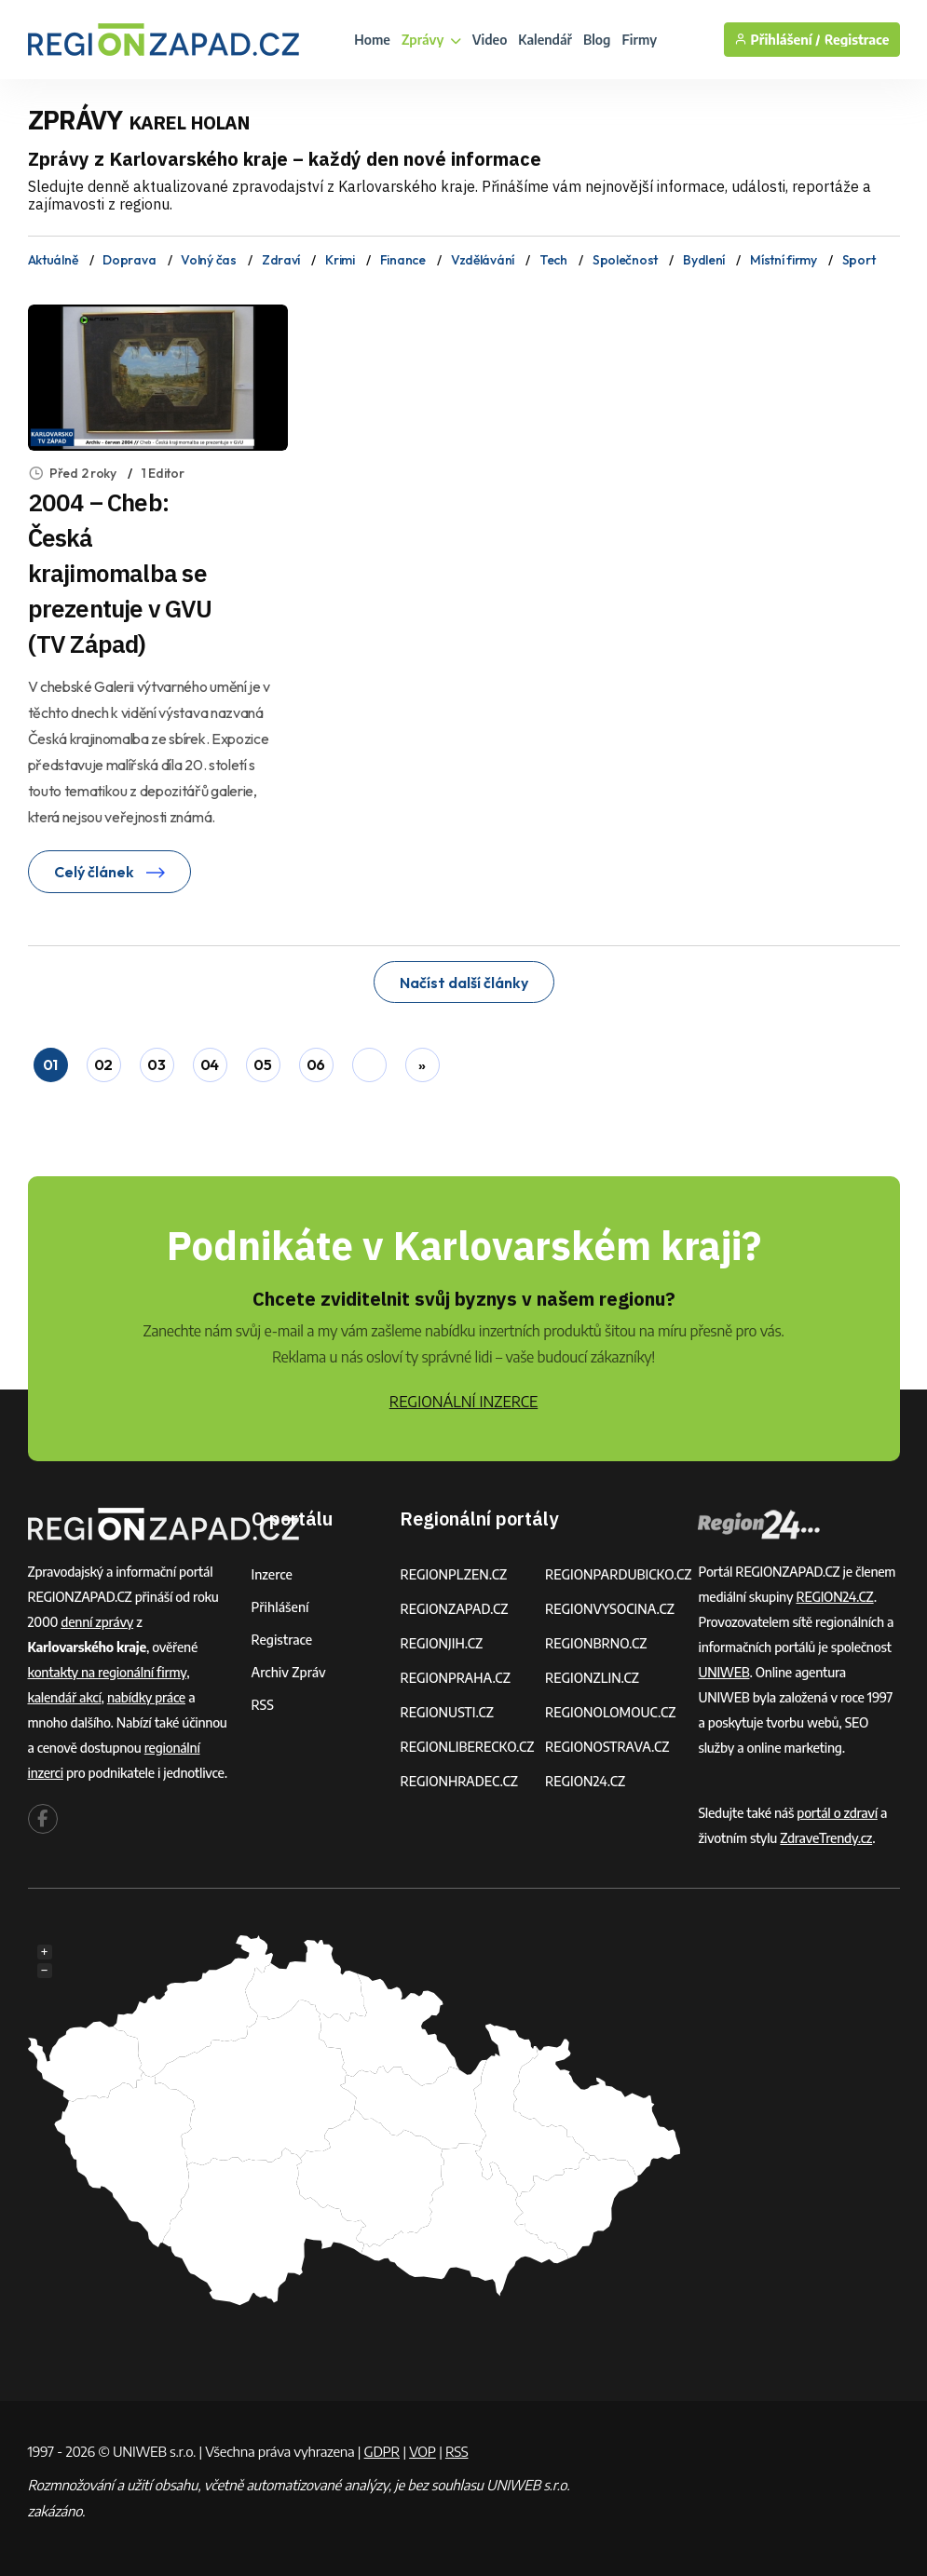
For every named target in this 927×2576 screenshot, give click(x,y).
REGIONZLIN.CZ (592, 1678)
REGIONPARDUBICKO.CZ (618, 1574)
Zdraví (281, 259)
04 (209, 1064)
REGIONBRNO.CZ (596, 1643)
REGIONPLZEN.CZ (453, 1574)
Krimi (340, 259)
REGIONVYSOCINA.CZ (610, 1609)
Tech (553, 259)
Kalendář (545, 39)
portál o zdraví (837, 1813)
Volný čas (208, 259)
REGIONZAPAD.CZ (454, 1609)
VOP (422, 2451)
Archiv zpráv (289, 1672)
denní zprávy (97, 1622)
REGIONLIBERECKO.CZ (467, 1747)
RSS (263, 1705)
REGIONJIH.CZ (441, 1643)
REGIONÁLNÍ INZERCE (463, 1401)
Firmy (639, 39)
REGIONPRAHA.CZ (455, 1678)
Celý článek (109, 871)
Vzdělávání (482, 259)
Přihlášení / (777, 40)
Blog (596, 39)
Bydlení (704, 259)
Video (490, 39)
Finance (403, 259)
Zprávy (431, 39)
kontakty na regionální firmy (107, 1672)
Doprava (129, 259)
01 (50, 1064)
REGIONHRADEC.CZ (458, 1781)
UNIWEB (723, 1672)
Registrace (857, 40)
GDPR (382, 2451)
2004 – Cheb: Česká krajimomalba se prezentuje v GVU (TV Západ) (120, 572)
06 (316, 1064)
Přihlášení (280, 1607)
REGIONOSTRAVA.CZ (607, 1747)
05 (262, 1064)
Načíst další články (464, 982)
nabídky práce (146, 1697)
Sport (859, 259)
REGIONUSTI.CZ (447, 1712)
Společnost (625, 259)
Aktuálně (53, 259)
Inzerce (272, 1574)
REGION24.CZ (585, 1781)
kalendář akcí (65, 1697)
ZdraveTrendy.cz (826, 1838)
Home (372, 39)
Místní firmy (783, 259)
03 (156, 1064)
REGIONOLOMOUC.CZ (610, 1712)
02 (103, 1064)
